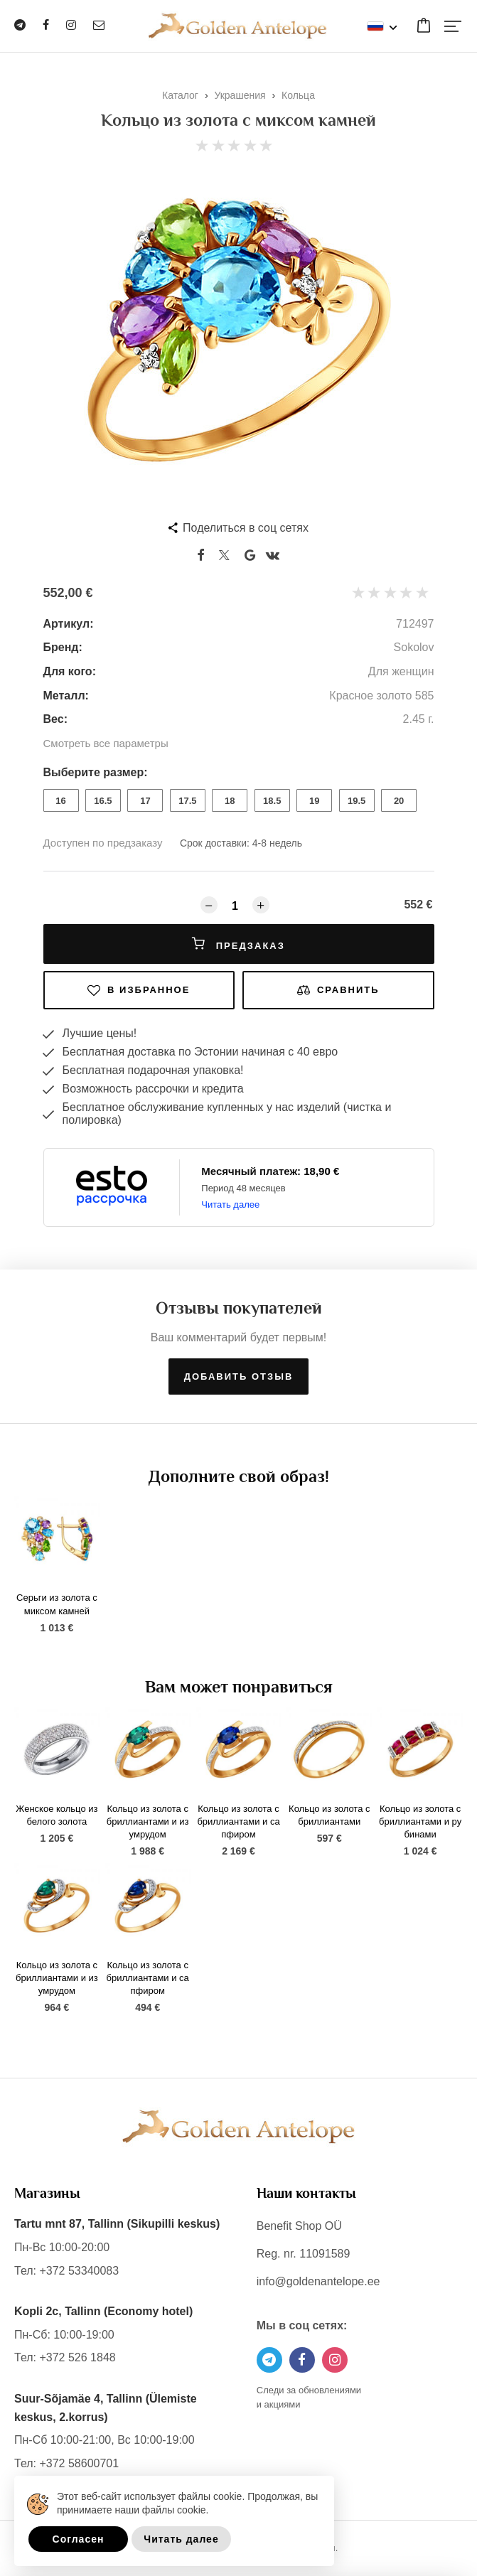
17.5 (187, 800)
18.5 (272, 800)
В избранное (138, 990)
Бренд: (62, 647)
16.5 (103, 800)
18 (230, 800)
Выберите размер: (95, 772)
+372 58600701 (79, 2463)
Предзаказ (238, 944)
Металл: (66, 695)
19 (314, 800)
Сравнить (338, 990)
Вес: (55, 719)
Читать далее (230, 1204)
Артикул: (68, 624)
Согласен (78, 2539)
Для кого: (69, 671)
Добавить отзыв (239, 1376)
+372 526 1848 (77, 2357)
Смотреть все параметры (105, 743)
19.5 (356, 800)
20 (399, 800)
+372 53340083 (79, 2271)
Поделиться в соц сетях (246, 528)
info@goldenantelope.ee (318, 2281)
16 (60, 800)
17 (145, 800)
